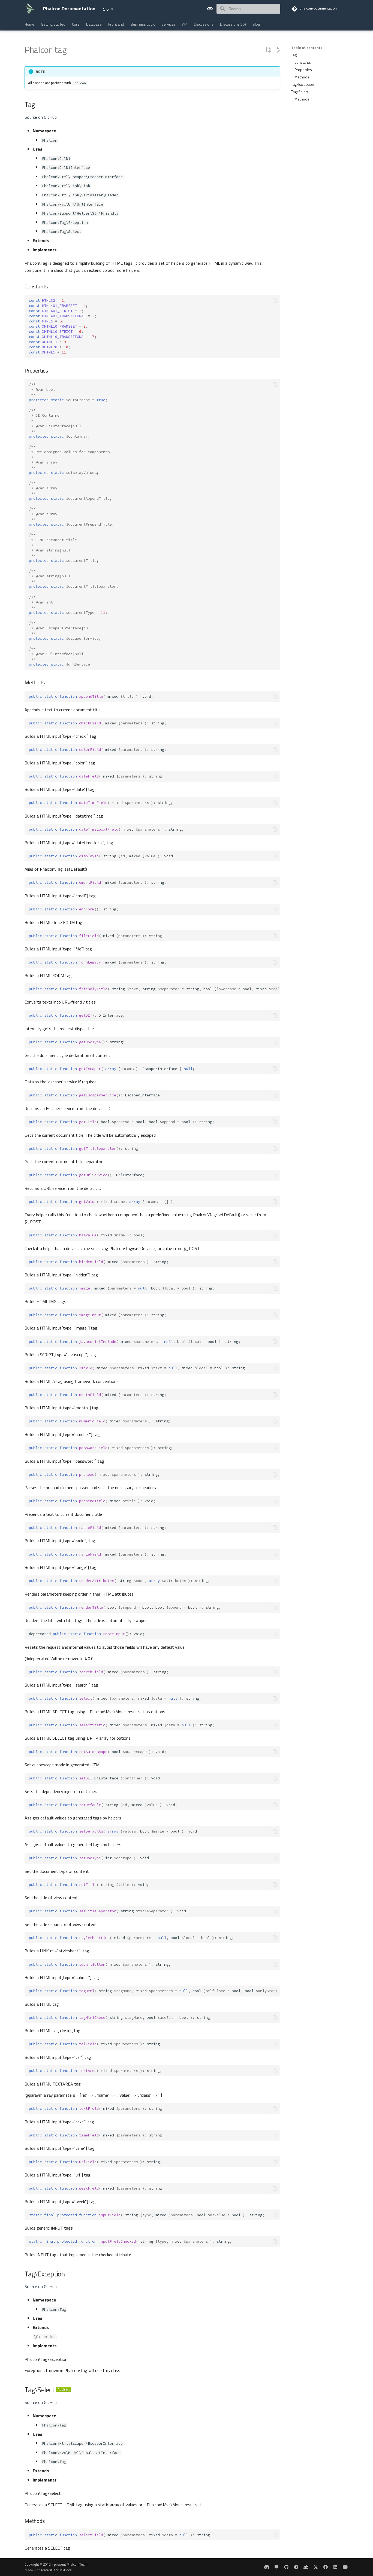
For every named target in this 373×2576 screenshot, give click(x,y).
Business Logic (143, 24)
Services (168, 24)
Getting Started (53, 24)
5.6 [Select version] (106, 9)
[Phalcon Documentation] (29, 8)
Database (94, 24)
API (184, 24)
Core (76, 24)
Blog (256, 24)
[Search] (248, 9)
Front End (116, 24)
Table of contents (306, 47)
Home (29, 24)
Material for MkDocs (56, 2570)
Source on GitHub (41, 117)
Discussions (203, 24)
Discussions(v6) (233, 24)
